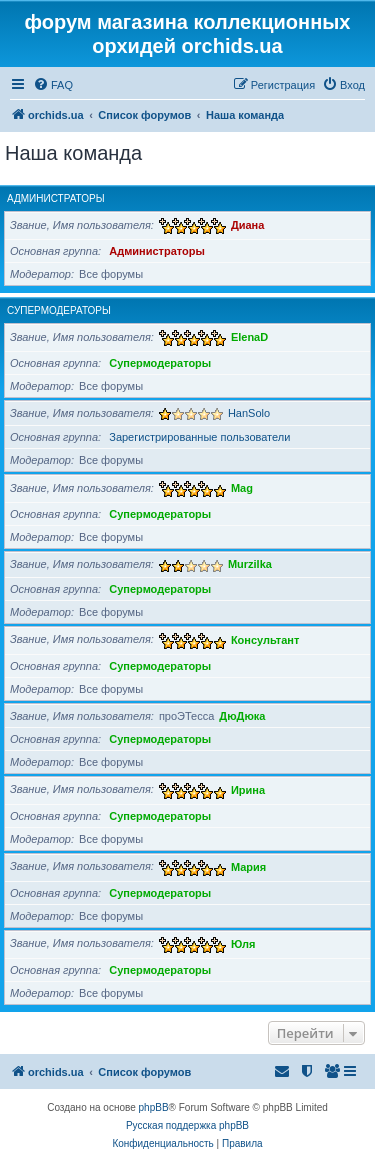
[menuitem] (53, 85)
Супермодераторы (59, 310)
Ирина (248, 789)
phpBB (154, 1107)
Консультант (265, 639)
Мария (248, 866)
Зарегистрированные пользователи (199, 437)
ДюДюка (242, 716)
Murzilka (250, 564)
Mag (242, 488)
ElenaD (249, 337)
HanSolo (249, 413)
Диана (247, 225)
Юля (243, 943)
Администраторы (56, 198)
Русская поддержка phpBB (187, 1125)
